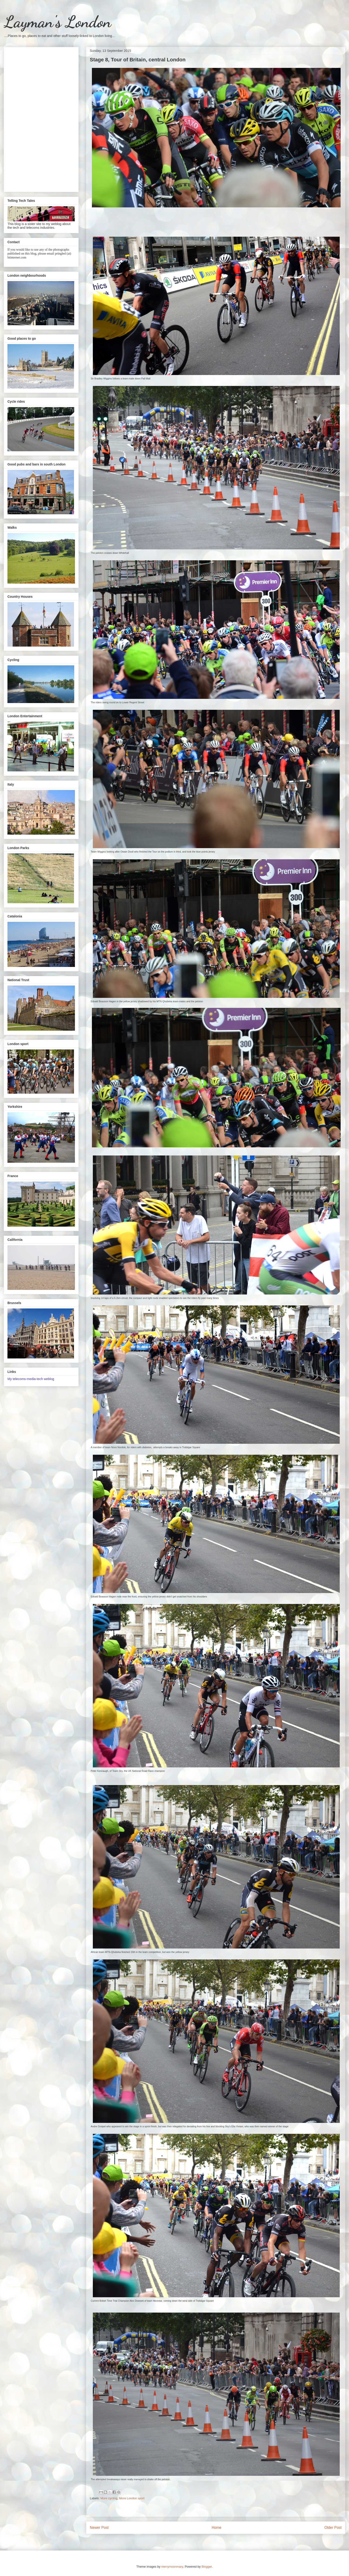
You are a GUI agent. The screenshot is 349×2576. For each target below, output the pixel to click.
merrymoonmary (172, 2566)
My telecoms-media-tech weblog (30, 1379)
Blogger (206, 2566)
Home (216, 2528)
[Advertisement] (41, 118)
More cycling (109, 2498)
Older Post (333, 2528)
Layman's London (57, 22)
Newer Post (99, 2528)
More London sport (131, 2498)
